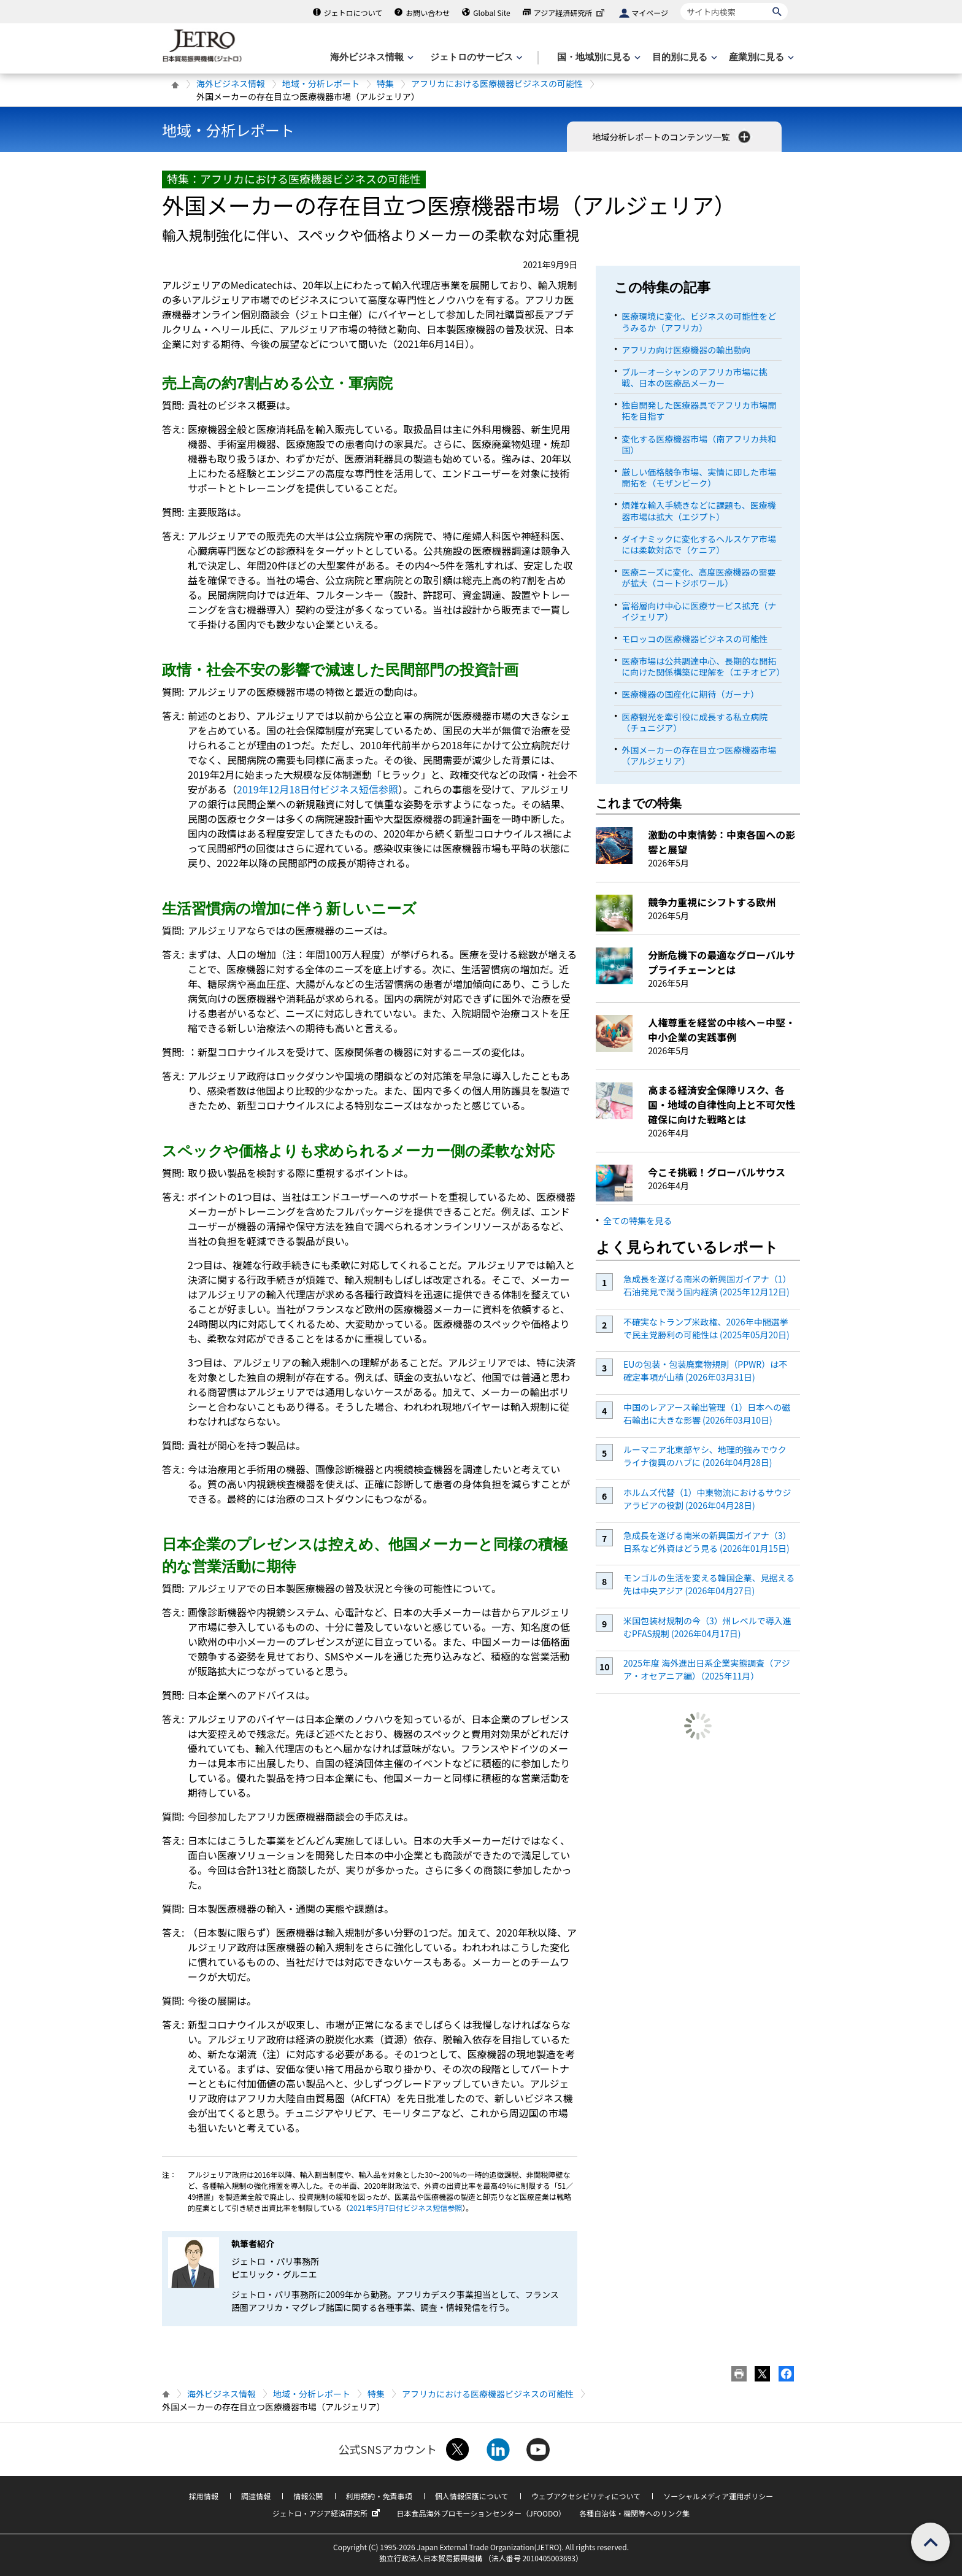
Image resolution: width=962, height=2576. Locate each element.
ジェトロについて (353, 12)
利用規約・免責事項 (379, 2496)
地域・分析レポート (321, 83)
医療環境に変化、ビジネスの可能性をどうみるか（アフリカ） (698, 321)
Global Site (491, 12)
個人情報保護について (472, 2496)
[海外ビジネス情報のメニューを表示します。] (370, 57)
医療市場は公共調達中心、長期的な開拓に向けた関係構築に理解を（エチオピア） (703, 666)
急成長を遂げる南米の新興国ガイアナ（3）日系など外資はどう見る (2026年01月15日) (707, 1541)
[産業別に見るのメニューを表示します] (760, 57)
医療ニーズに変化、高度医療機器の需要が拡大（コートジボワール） (698, 577)
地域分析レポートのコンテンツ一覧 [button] (672, 137)
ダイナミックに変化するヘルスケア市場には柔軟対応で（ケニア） (698, 544)
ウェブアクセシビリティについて (586, 2496)
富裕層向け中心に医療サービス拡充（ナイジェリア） (698, 611)
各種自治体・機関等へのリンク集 (634, 2513)
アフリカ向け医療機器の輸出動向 (685, 350)
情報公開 (308, 2496)
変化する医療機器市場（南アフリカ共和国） (698, 444)
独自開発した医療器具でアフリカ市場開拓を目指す (698, 410)
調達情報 (256, 2496)
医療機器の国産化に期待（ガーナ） (690, 694)
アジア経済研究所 (570, 12)
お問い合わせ (428, 12)
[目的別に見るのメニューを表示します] (683, 57)
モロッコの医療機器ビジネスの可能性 (694, 639)
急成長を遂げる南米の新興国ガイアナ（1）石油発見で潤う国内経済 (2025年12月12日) (707, 1285)
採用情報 (203, 2496)
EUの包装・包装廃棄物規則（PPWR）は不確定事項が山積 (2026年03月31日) (705, 1370)
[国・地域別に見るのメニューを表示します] (597, 57)
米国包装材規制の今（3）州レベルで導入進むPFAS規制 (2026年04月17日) (707, 1627)
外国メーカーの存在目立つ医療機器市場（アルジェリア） (698, 755)
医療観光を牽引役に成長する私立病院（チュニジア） (694, 722)
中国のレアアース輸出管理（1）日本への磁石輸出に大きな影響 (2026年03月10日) (706, 1413)
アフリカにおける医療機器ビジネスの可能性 (497, 83)
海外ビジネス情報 (230, 83)
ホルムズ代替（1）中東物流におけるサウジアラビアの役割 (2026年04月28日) (707, 1498)
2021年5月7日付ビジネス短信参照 (405, 2207)
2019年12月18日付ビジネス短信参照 (317, 789)
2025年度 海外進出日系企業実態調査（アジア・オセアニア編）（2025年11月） (706, 1669)
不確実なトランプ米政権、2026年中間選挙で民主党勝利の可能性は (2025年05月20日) (706, 1328)
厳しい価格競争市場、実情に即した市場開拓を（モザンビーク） (698, 477)
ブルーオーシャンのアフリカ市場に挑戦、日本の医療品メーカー (694, 377)
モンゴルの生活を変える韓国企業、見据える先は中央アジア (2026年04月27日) (709, 1584)
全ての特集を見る (637, 1220)
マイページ (649, 12)
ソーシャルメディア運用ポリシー (718, 2496)
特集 (385, 83)
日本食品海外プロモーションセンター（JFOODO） (481, 2513)
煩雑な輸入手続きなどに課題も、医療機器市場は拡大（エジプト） (698, 510)
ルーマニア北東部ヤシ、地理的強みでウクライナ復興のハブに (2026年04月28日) (705, 1455)
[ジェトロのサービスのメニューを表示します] (475, 57)
